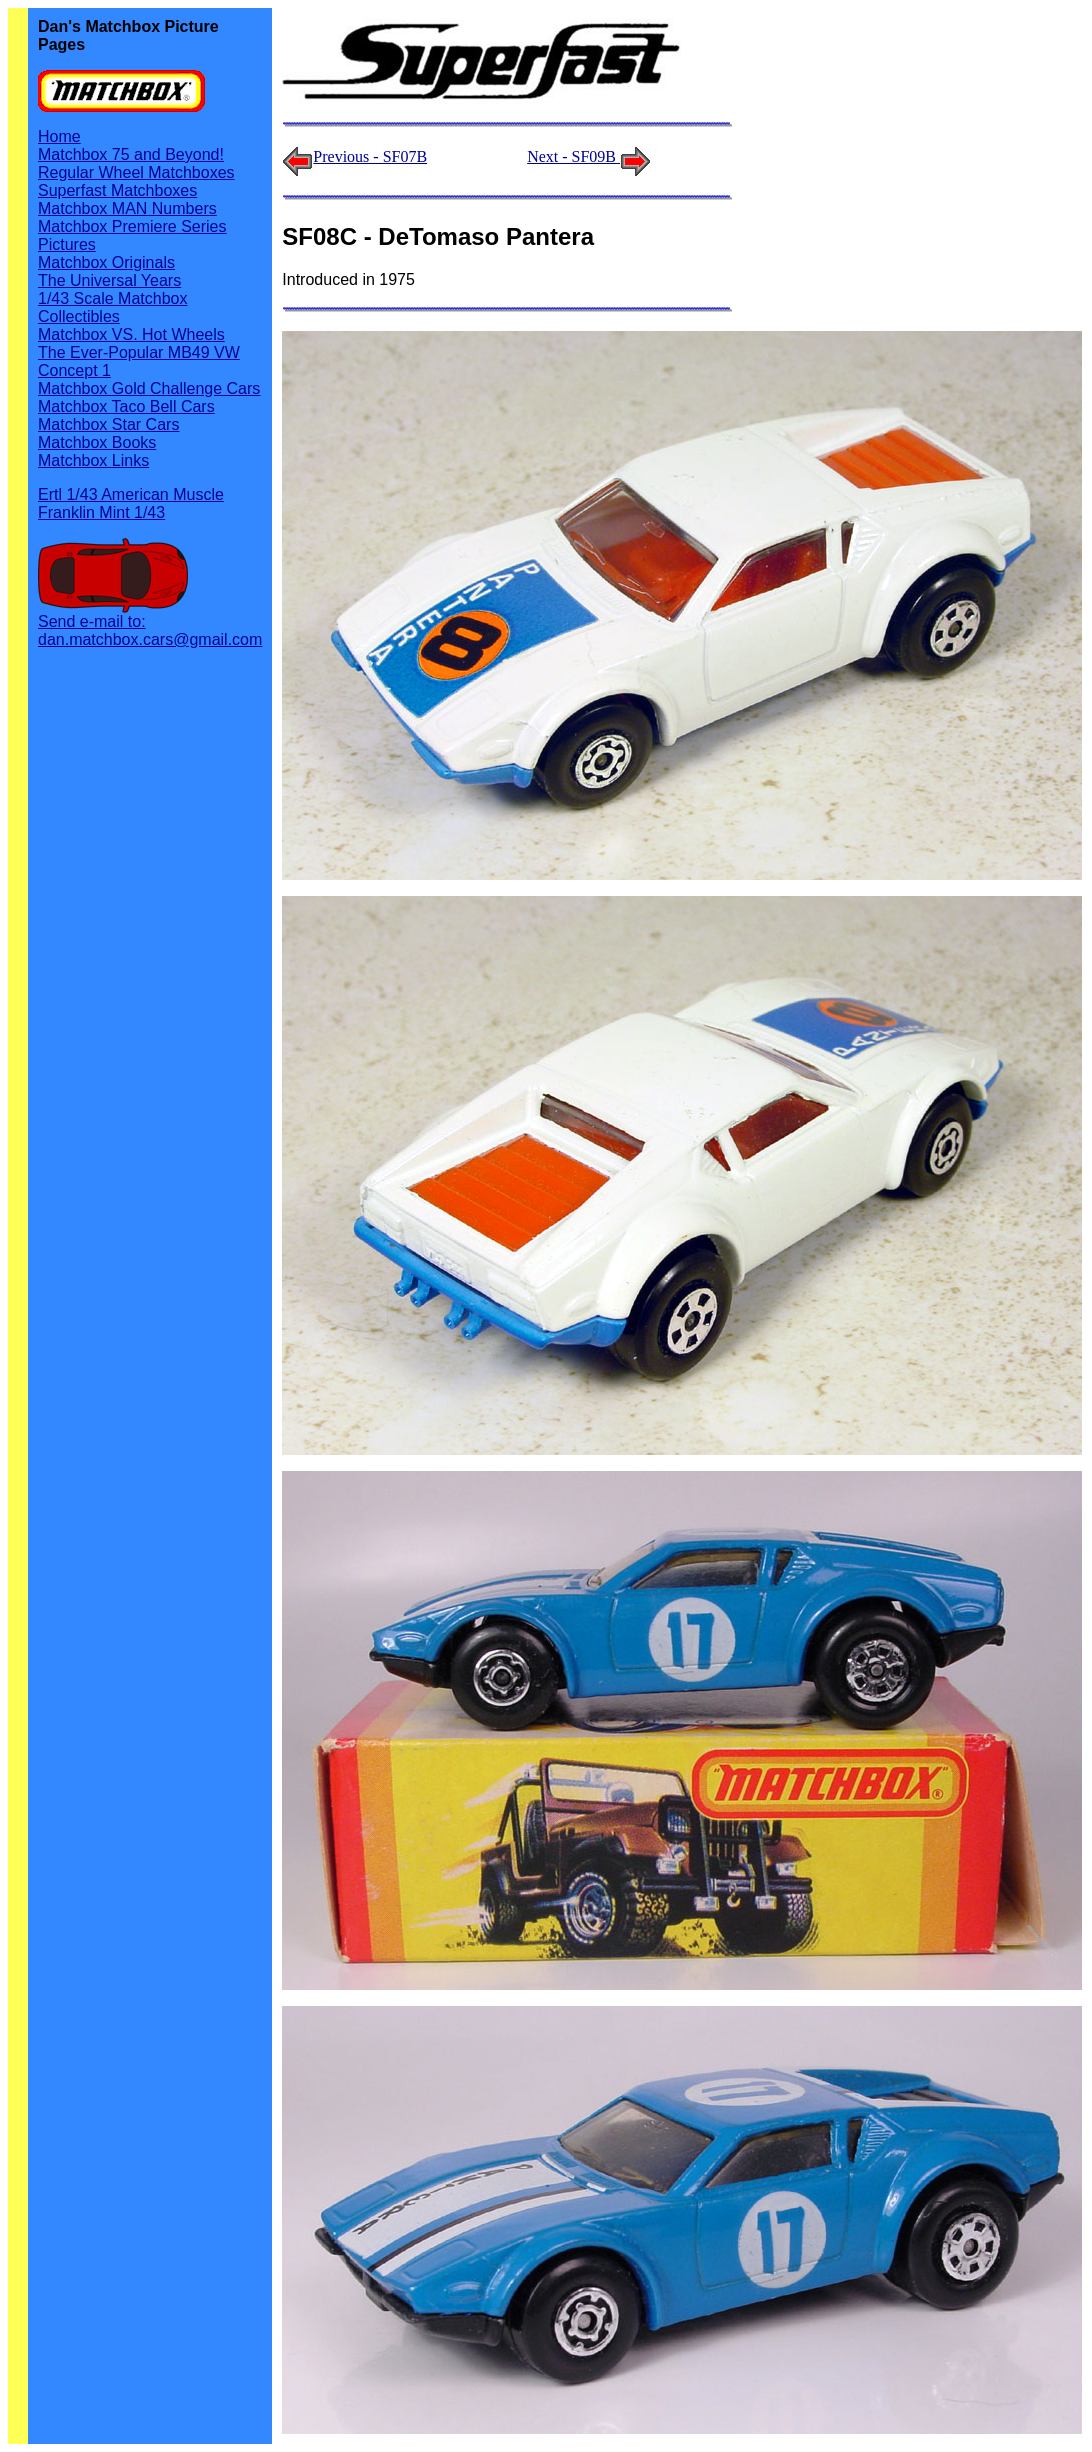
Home (59, 136)
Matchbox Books (97, 442)
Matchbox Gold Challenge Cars (149, 388)
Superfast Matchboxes (117, 190)
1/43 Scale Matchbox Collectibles (112, 307)
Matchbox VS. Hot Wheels (131, 334)
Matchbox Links (93, 460)
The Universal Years (109, 280)
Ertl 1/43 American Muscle (131, 494)
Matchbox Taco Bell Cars (126, 406)
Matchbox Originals (106, 262)
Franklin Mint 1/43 (101, 512)
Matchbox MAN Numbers (127, 208)
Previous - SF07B (370, 156)
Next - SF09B (589, 156)
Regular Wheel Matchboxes (136, 172)
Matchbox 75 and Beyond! (131, 154)
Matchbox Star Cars (108, 424)
